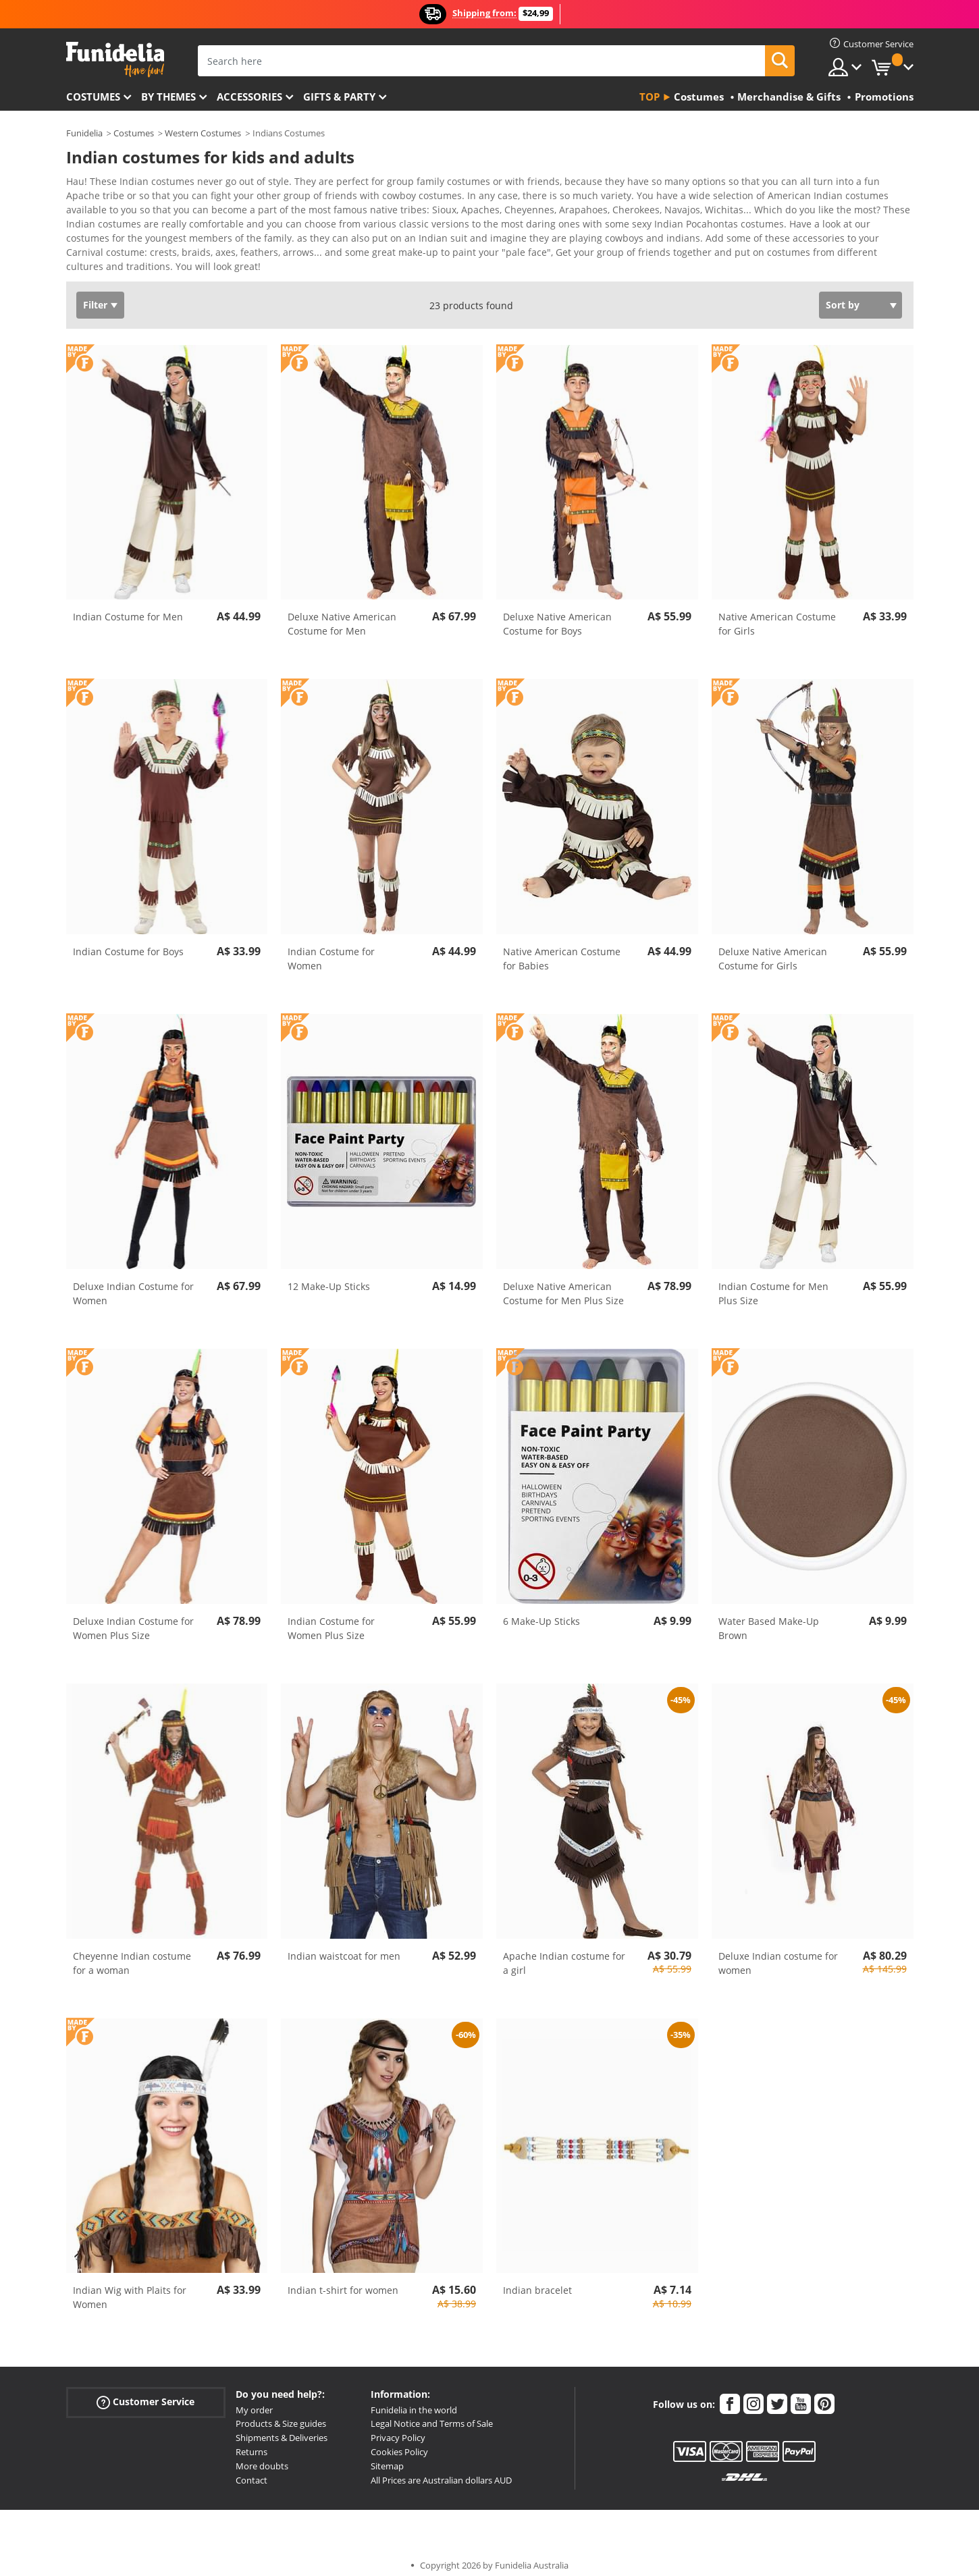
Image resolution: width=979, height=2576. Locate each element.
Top (649, 96)
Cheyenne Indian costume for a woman (132, 1953)
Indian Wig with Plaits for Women (129, 2287)
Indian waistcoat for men (344, 1946)
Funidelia (84, 133)
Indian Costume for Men (128, 607)
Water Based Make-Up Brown (768, 1618)
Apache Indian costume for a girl (564, 1953)
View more (104, 255)
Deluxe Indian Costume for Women (133, 1283)
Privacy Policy (398, 2428)
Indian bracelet (537, 2280)
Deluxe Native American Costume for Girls (772, 949)
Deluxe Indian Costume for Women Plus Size (133, 1618)
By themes (168, 96)
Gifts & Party (339, 96)
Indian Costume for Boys (128, 942)
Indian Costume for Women (331, 949)
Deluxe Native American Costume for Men (342, 614)
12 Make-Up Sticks (329, 1276)
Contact (251, 2471)
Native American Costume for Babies (561, 949)
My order (254, 2400)
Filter (95, 295)
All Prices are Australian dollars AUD (441, 2471)
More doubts (262, 2456)
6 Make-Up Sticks (541, 1611)
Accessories (249, 96)
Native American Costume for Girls (777, 614)
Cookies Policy (399, 2442)
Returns (251, 2442)
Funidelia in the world (414, 2400)
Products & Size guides (281, 2414)
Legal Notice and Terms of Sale (432, 2414)
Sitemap (387, 2456)
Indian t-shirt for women (343, 2280)
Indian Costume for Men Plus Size (773, 1283)
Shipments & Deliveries (281, 2428)
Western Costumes (203, 133)
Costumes (93, 96)
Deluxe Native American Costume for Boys (557, 614)
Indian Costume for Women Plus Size (331, 1618)
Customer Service (145, 2392)
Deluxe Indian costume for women (778, 1953)
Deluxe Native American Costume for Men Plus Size (563, 1283)
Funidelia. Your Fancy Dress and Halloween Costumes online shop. (115, 60)
